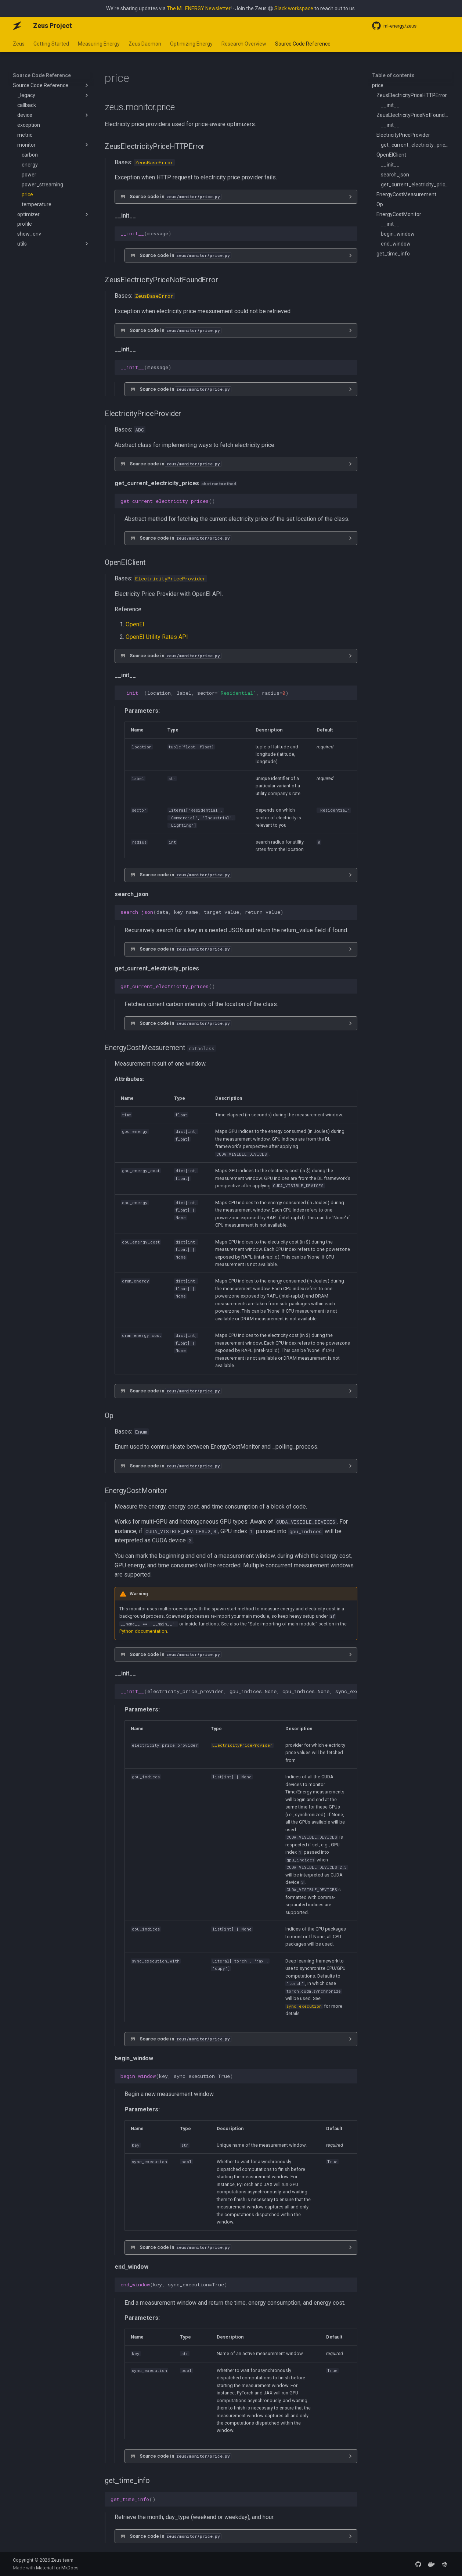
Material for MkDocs (57, 2567)
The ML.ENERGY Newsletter (199, 8)
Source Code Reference (303, 44)
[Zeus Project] (17, 25)
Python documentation (143, 1631)
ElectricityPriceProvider (170, 578)
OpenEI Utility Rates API (157, 636)
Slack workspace (293, 8)
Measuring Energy (99, 44)
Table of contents (393, 75)
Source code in (175, 196)
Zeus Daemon (145, 44)
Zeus (19, 44)
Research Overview (243, 44)
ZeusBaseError (154, 162)
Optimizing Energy (191, 44)
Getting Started (51, 44)
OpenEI (135, 624)
